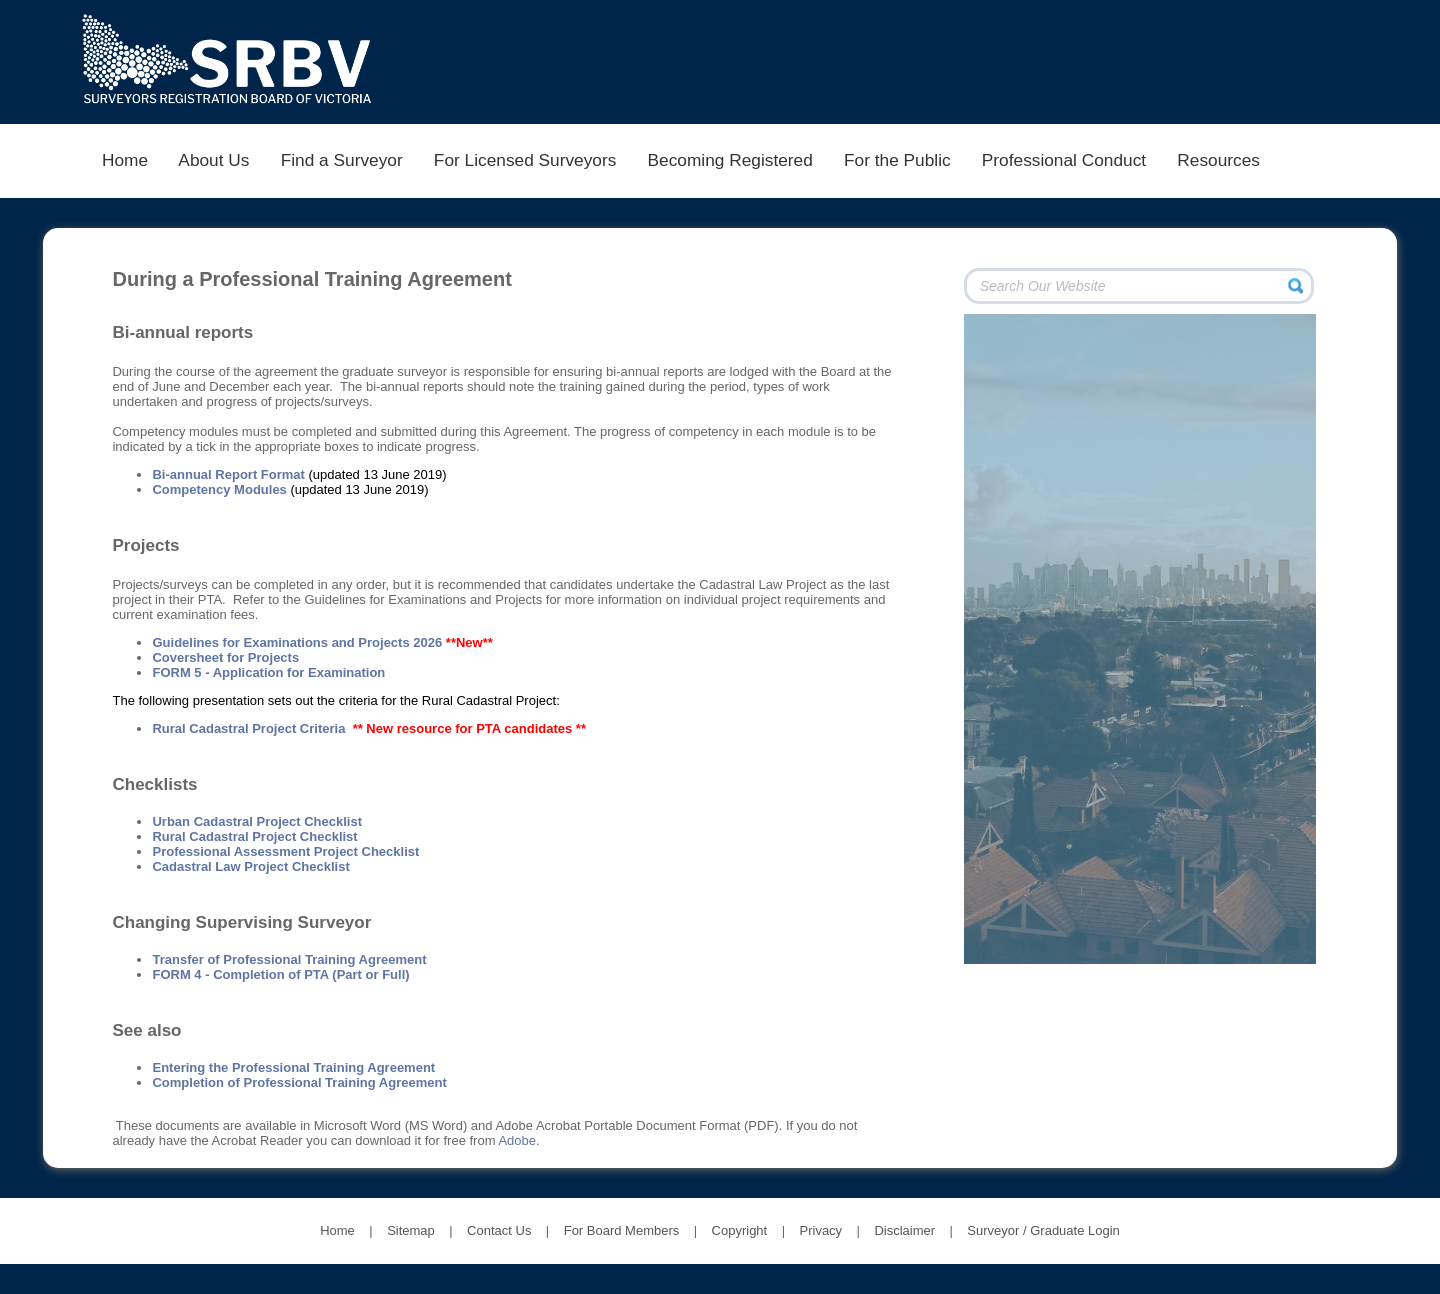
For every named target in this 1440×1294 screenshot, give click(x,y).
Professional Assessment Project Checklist (285, 851)
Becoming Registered (730, 160)
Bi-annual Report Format (228, 474)
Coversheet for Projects (225, 657)
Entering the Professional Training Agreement (293, 1067)
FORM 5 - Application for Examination (268, 672)
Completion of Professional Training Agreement (299, 1082)
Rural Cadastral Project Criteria (248, 728)
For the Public (897, 160)
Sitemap (411, 1230)
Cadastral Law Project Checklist (250, 866)
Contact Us (499, 1230)
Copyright (740, 1230)
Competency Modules (219, 489)
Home (124, 160)
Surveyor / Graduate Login (1043, 1230)
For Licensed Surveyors (525, 160)
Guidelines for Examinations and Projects (282, 642)
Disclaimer (904, 1230)
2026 (427, 642)
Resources (1219, 160)
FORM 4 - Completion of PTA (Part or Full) (280, 974)
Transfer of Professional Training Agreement (289, 959)
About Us (214, 160)
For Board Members (622, 1230)
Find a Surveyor (341, 160)
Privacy (821, 1230)
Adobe (517, 1140)
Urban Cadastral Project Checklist (257, 821)
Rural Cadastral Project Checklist (254, 836)
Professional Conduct (1063, 160)
